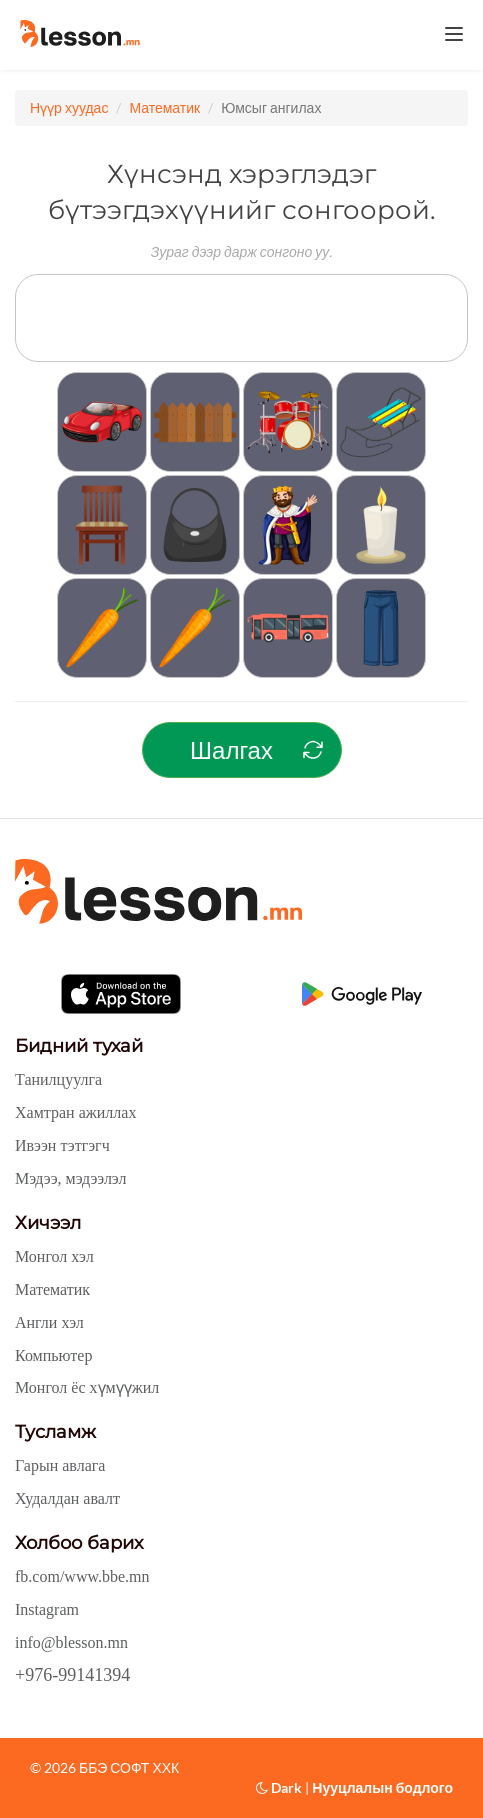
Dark (279, 1787)
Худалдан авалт (67, 1498)
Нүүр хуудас (69, 107)
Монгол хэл (54, 1256)
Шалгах (231, 749)
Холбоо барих (79, 1543)
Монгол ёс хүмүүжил (87, 1387)
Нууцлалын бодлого (382, 1787)
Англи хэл (49, 1322)
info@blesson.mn (71, 1642)
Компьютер (53, 1355)
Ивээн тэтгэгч (62, 1145)
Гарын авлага (60, 1465)
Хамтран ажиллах (75, 1112)
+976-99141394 (72, 1675)
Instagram (47, 1609)
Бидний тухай (79, 1046)
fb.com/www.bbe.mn (82, 1576)
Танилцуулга (58, 1079)
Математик (164, 107)
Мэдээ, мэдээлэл (70, 1178)
